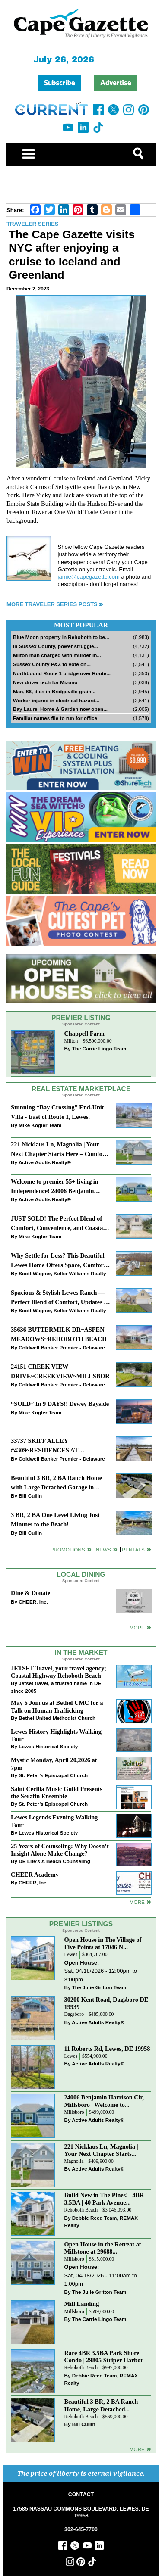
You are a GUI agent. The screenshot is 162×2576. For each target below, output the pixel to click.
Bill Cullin (30, 1495)
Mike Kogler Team (40, 1125)
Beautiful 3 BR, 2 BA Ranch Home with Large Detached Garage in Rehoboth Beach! (56, 1483)
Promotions (68, 1549)
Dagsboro (74, 2014)
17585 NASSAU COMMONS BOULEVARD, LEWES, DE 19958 (81, 2512)
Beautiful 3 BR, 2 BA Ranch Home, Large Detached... (101, 2405)
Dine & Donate (30, 1592)
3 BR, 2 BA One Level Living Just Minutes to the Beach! (55, 1519)
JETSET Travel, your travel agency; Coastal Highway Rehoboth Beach (58, 1672)
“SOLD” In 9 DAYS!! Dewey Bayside (60, 1403)
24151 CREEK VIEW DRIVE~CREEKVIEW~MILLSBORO (60, 1371)
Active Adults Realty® (45, 1162)
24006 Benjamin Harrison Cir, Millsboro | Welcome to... (104, 2101)
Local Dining (81, 1574)
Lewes (71, 1954)
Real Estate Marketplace (81, 1089)
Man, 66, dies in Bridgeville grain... (54, 691)
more (137, 1902)
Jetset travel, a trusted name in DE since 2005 (56, 1687)
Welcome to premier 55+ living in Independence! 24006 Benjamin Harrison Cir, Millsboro (54, 1187)
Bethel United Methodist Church (57, 1718)
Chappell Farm (84, 1033)
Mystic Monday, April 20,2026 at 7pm (54, 1764)
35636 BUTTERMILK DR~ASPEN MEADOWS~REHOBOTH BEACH (59, 1334)
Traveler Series (32, 224)
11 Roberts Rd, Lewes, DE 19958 (107, 2048)
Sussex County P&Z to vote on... (52, 664)
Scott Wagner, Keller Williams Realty (62, 1273)
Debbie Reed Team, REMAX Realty (101, 2221)
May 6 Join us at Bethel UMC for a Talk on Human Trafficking (57, 1706)
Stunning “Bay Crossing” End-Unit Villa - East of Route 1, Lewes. (57, 1112)
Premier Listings (81, 1924)
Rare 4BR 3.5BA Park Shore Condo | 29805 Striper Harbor (103, 2356)
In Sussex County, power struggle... (55, 646)
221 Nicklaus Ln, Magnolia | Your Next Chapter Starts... (101, 2150)
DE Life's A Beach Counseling (54, 1861)
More (137, 1627)
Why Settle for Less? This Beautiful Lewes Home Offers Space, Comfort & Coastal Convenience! (58, 1261)
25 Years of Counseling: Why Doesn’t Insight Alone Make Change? (60, 1850)
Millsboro (74, 2112)
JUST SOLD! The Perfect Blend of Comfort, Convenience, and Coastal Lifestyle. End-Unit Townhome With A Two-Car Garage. (58, 1224)
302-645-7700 (81, 2529)
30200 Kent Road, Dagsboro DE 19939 (106, 2003)
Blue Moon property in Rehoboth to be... (61, 637)
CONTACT (81, 2495)
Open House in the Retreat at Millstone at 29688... (102, 2248)
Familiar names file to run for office (55, 718)
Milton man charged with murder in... (57, 655)
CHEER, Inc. (33, 1601)
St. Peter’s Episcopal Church (53, 1775)
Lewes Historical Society (48, 1746)
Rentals (133, 1549)
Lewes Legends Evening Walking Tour (54, 1821)
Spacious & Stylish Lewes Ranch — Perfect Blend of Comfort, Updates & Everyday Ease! (60, 1298)
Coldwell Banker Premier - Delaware (62, 1347)
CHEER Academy (35, 1874)
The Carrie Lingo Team (99, 1048)
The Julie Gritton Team (99, 1987)
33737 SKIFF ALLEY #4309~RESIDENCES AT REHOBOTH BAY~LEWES (48, 1446)
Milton (71, 1041)
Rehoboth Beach (81, 2210)
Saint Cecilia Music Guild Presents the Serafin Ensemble (56, 1792)
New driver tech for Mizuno (45, 682)
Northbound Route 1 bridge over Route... (62, 673)
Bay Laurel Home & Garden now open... (60, 709)
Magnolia (74, 2161)
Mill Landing (81, 2303)
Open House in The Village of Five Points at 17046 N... (103, 1943)
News (103, 1549)
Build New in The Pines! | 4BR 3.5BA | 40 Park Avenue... (104, 2199)
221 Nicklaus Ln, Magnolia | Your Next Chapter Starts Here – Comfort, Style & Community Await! (60, 1150)
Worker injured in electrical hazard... (56, 700)
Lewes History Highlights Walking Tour (56, 1735)
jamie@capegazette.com (89, 576)
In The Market (80, 1652)
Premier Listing (81, 1018)
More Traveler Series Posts (52, 604)
